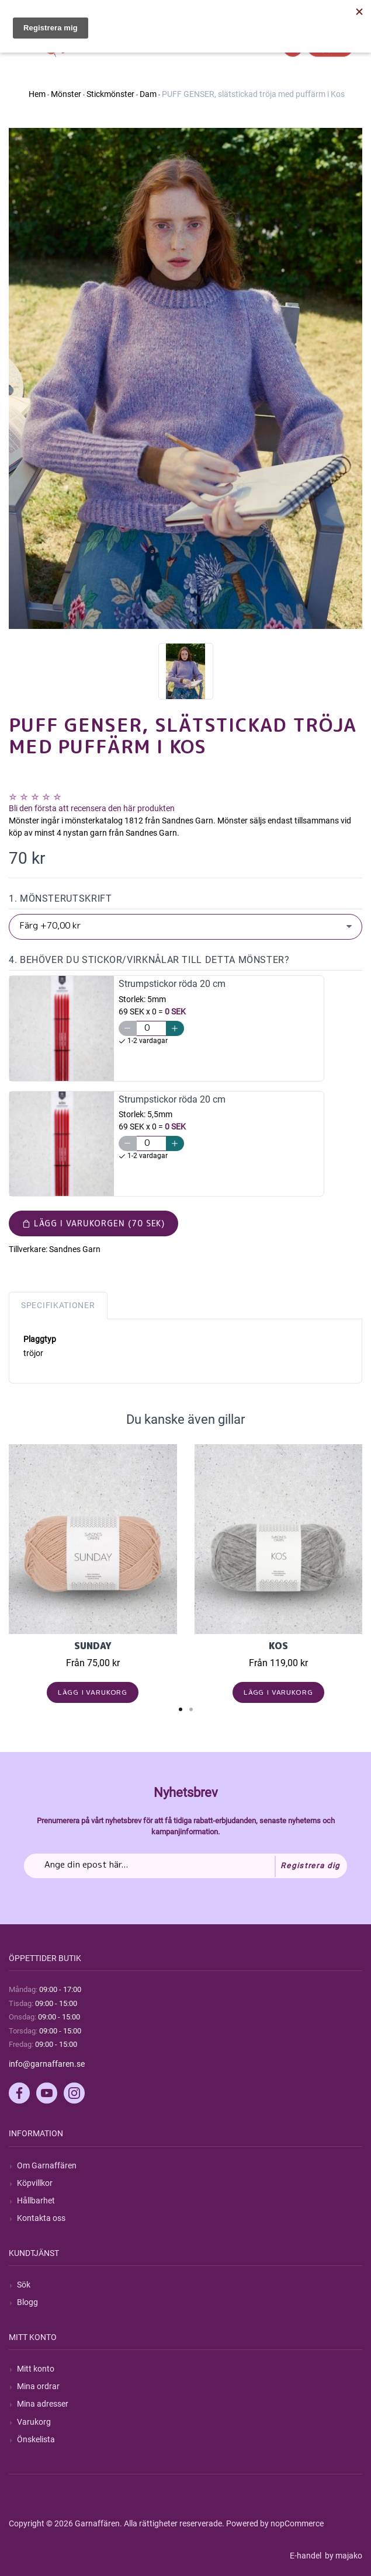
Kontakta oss (41, 2218)
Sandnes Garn (74, 1249)
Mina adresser (42, 2403)
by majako (342, 2555)
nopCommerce (297, 2523)
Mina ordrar (38, 2386)
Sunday (93, 1645)
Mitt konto (35, 2368)
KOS (278, 1645)
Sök (23, 2284)
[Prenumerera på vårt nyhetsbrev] (185, 1866)
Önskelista (36, 2439)
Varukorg (34, 2421)
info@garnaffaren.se (47, 2064)
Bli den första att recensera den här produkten (92, 808)
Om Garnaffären (47, 2165)
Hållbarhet (36, 2200)
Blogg (27, 2302)
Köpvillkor (35, 2183)
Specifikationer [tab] (58, 1305)
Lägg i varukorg (92, 1692)
